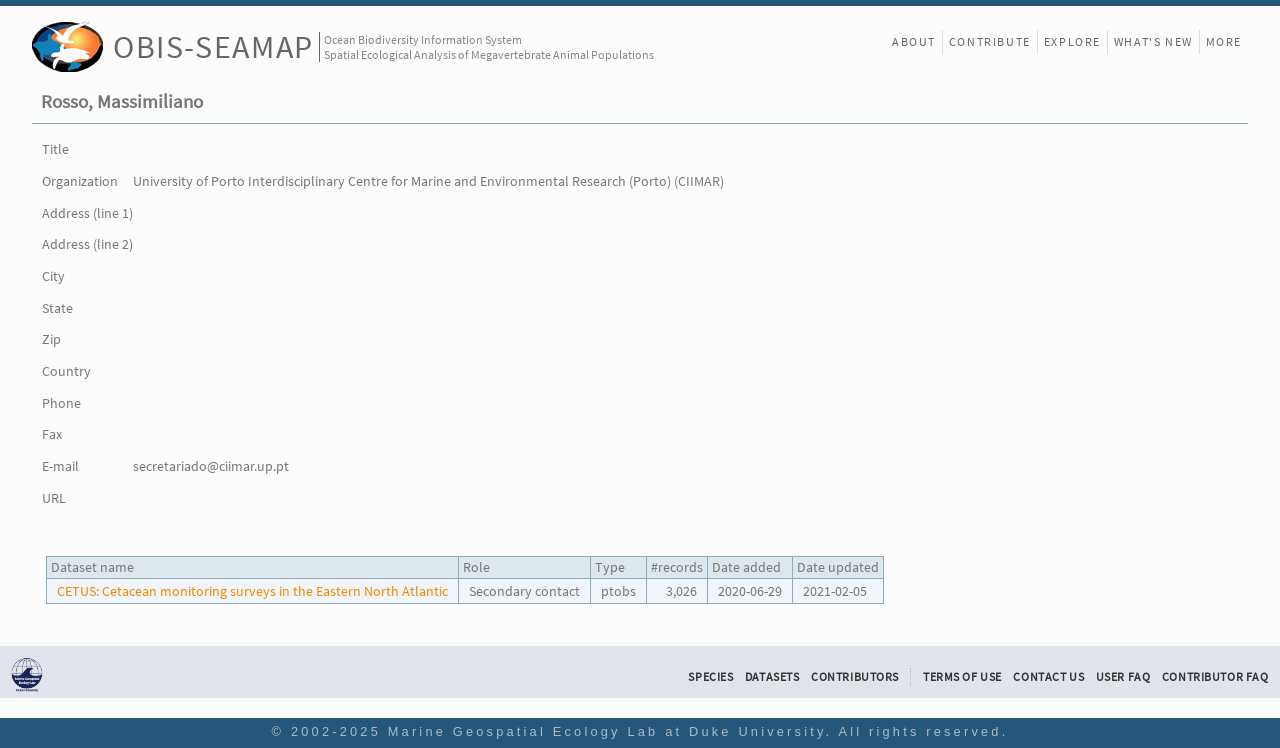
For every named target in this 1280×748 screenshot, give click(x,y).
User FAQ (1123, 677)
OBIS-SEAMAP (213, 46)
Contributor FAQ (1215, 677)
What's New (1153, 41)
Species (710, 677)
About (914, 41)
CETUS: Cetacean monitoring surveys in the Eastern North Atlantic (252, 591)
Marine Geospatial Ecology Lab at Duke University (607, 731)
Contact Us (1048, 677)
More (1224, 41)
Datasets (772, 677)
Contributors (855, 677)
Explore (1072, 41)
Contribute (990, 41)
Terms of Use (962, 677)
